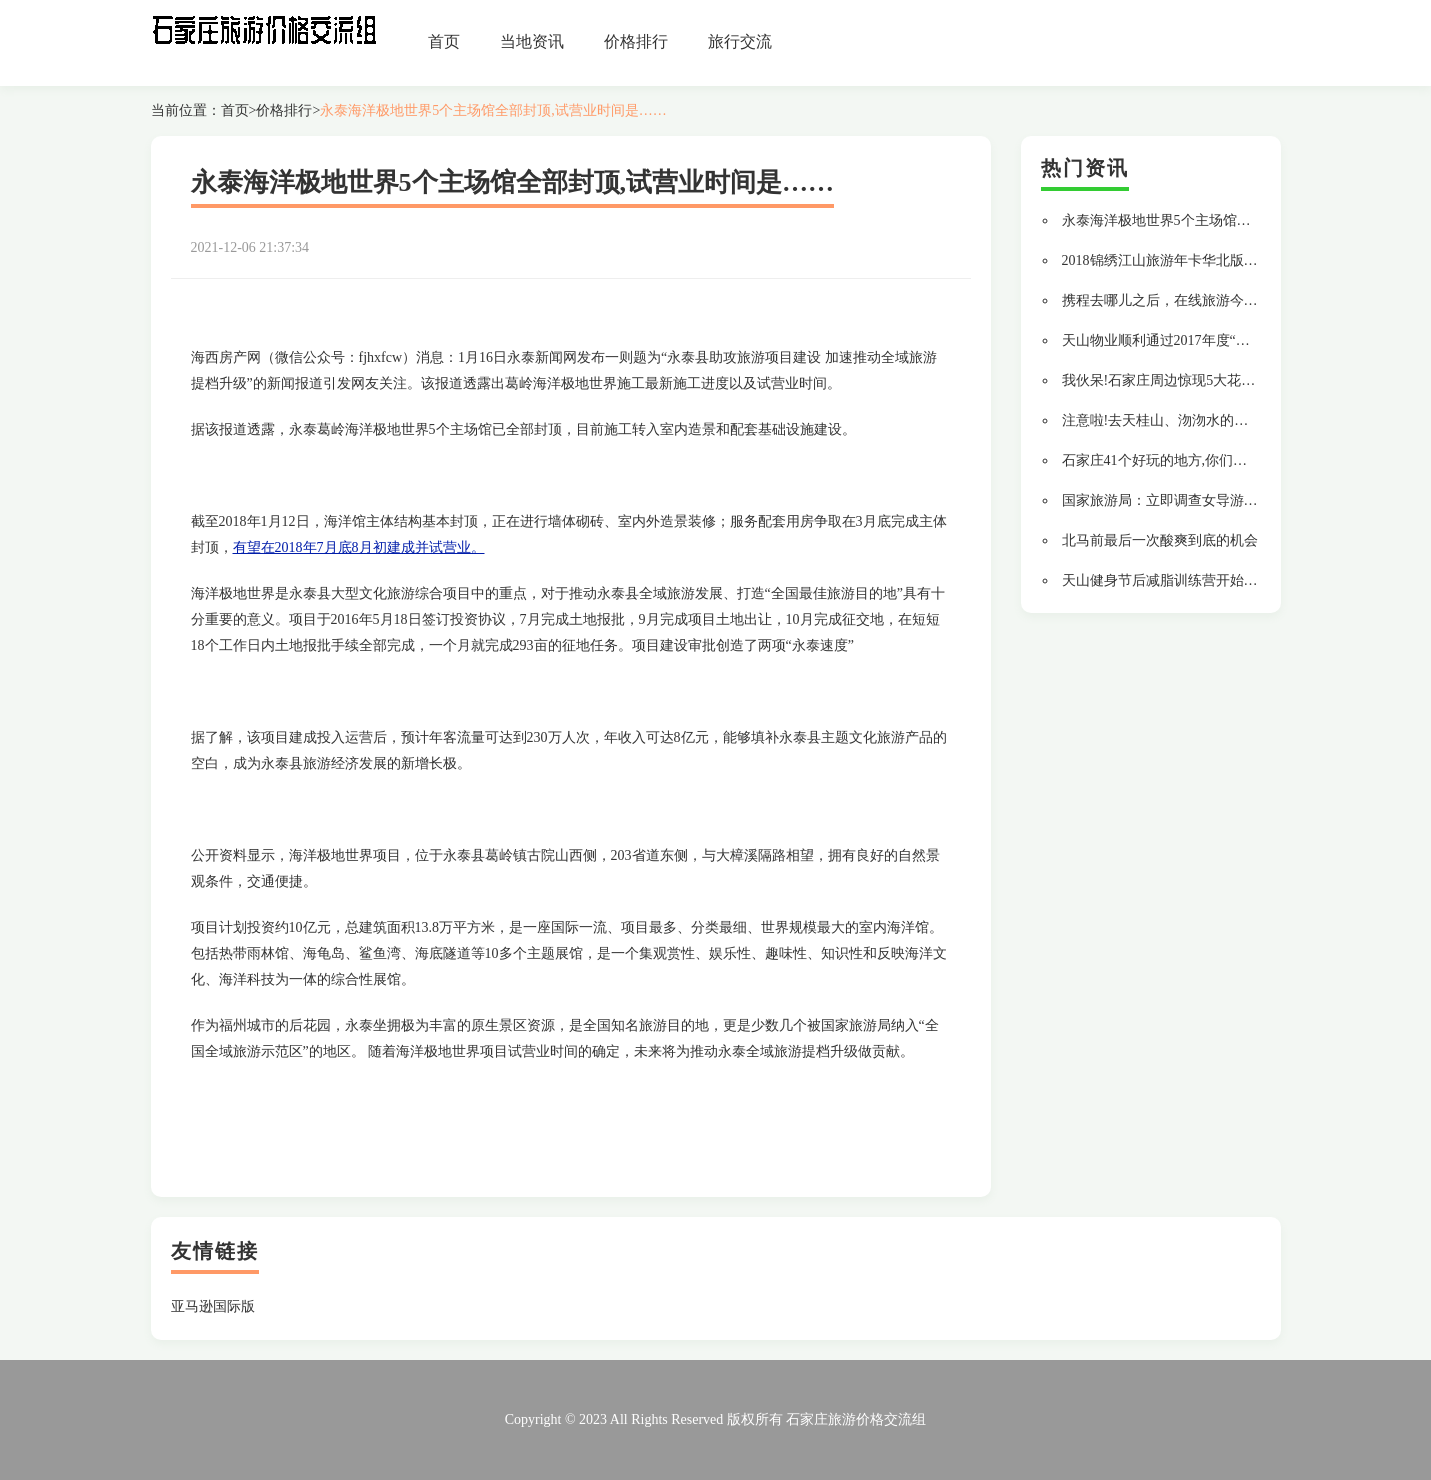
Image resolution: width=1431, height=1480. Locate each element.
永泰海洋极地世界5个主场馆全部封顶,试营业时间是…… (493, 110)
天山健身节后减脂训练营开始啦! (1162, 580)
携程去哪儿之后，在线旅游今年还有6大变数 (1198, 300)
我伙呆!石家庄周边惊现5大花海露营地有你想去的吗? (1225, 380)
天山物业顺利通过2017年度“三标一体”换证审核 (1208, 340)
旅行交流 (740, 41)
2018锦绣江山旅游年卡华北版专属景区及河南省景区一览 (1237, 260)
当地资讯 (532, 41)
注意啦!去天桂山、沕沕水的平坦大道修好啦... (1202, 420)
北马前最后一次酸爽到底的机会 (1160, 540)
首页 (444, 41)
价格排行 (636, 41)
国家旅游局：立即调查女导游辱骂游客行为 (1195, 500)
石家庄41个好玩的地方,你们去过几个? (1179, 460)
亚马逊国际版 (213, 1306)
